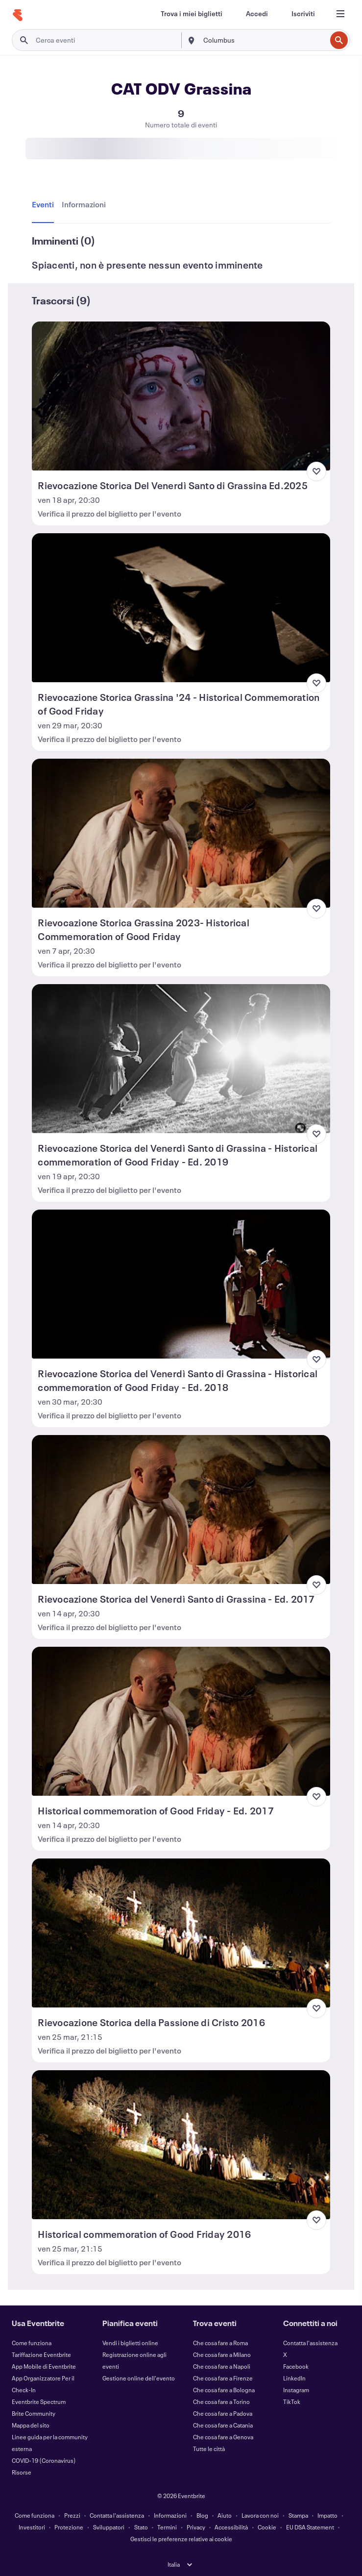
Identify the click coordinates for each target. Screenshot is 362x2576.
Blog (202, 2515)
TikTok (291, 2401)
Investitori (32, 2527)
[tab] (45, 205)
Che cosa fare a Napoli (221, 2366)
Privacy (196, 2527)
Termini (167, 2527)
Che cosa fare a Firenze (223, 2378)
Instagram (296, 2390)
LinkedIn (294, 2378)
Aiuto (224, 2515)
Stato (141, 2527)
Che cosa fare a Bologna (224, 2390)
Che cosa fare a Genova (223, 2437)
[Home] (18, 15)
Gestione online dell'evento (138, 2378)
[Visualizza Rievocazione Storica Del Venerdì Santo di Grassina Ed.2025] (181, 396)
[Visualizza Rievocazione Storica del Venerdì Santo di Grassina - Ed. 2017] (181, 1509)
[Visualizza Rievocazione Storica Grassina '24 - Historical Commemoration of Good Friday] (181, 607)
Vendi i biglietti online (130, 2343)
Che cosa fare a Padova (222, 2413)
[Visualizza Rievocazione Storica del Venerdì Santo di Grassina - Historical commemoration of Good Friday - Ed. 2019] (181, 1058)
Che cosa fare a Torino (221, 2401)
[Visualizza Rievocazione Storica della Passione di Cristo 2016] (181, 1932)
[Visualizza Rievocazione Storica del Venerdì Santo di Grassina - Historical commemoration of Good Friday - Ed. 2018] (181, 1284)
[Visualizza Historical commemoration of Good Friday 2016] (181, 2144)
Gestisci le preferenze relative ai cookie (181, 2539)
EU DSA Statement (310, 2527)
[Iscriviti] (303, 14)
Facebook (296, 2366)
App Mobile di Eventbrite (44, 2366)
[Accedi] (257, 14)
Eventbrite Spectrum (39, 2401)
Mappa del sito (30, 2425)
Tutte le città (209, 2448)
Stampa (298, 2515)
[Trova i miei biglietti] (191, 14)
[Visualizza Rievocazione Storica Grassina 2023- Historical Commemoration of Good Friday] (181, 833)
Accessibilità (231, 2527)
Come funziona (31, 2343)
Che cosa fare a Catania (223, 2425)
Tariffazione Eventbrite (41, 2354)
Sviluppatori (108, 2527)
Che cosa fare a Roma (220, 2343)
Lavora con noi (260, 2515)
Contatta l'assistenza (310, 2343)
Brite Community (33, 2413)
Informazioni (170, 2515)
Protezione (68, 2527)
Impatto (327, 2515)
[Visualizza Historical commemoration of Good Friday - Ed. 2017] (181, 1721)
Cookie (267, 2527)
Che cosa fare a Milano (222, 2354)
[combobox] (264, 40)
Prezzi (72, 2515)
